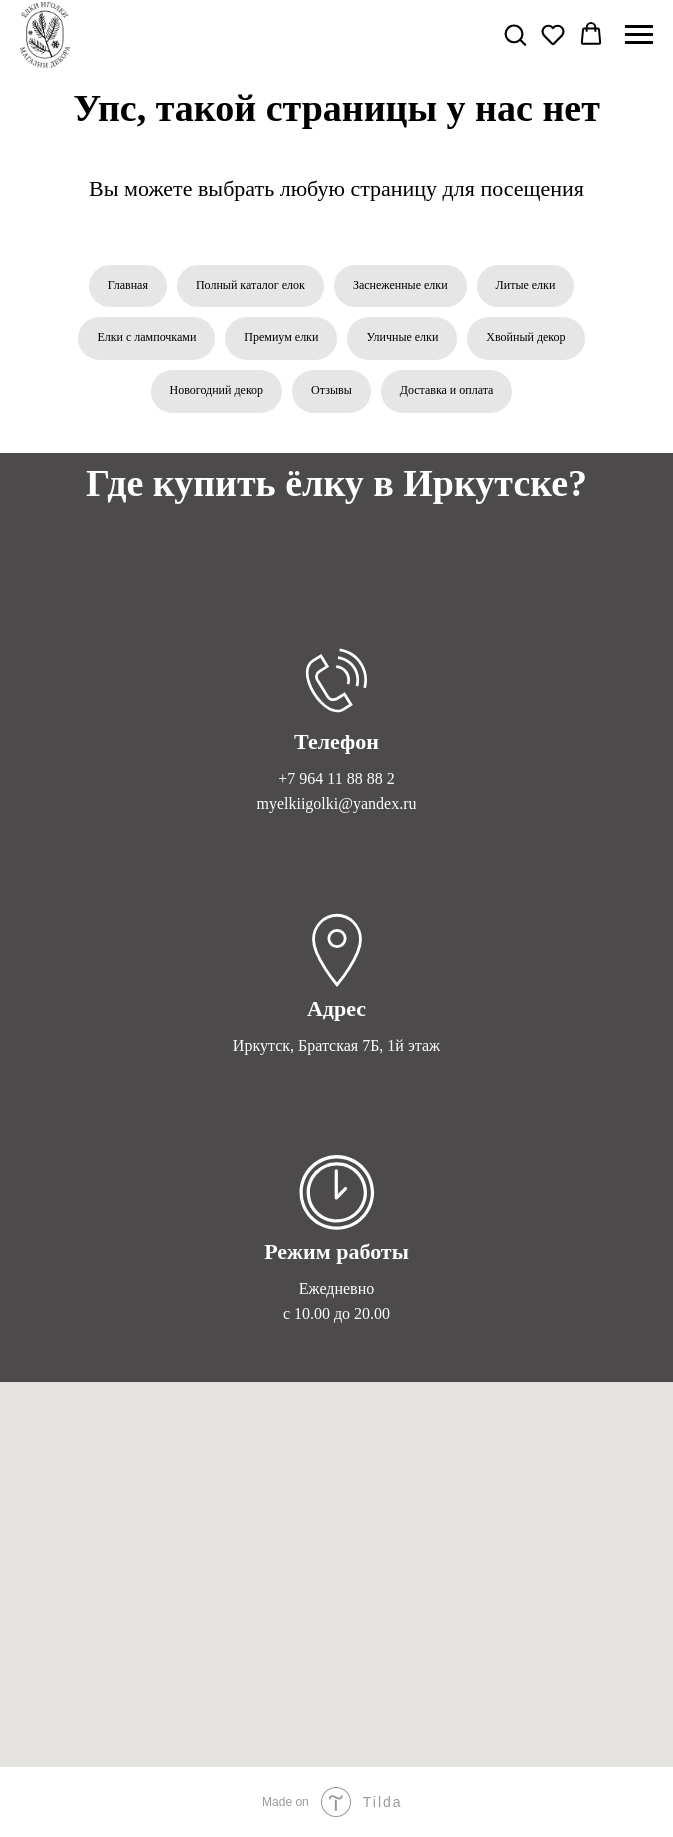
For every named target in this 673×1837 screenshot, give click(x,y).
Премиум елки (281, 337)
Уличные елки (402, 337)
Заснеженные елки (400, 285)
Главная (128, 285)
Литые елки (526, 285)
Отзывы (331, 390)
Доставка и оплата (447, 390)
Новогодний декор (217, 390)
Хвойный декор (525, 337)
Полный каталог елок (250, 285)
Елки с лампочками (146, 337)
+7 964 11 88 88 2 (336, 778)
